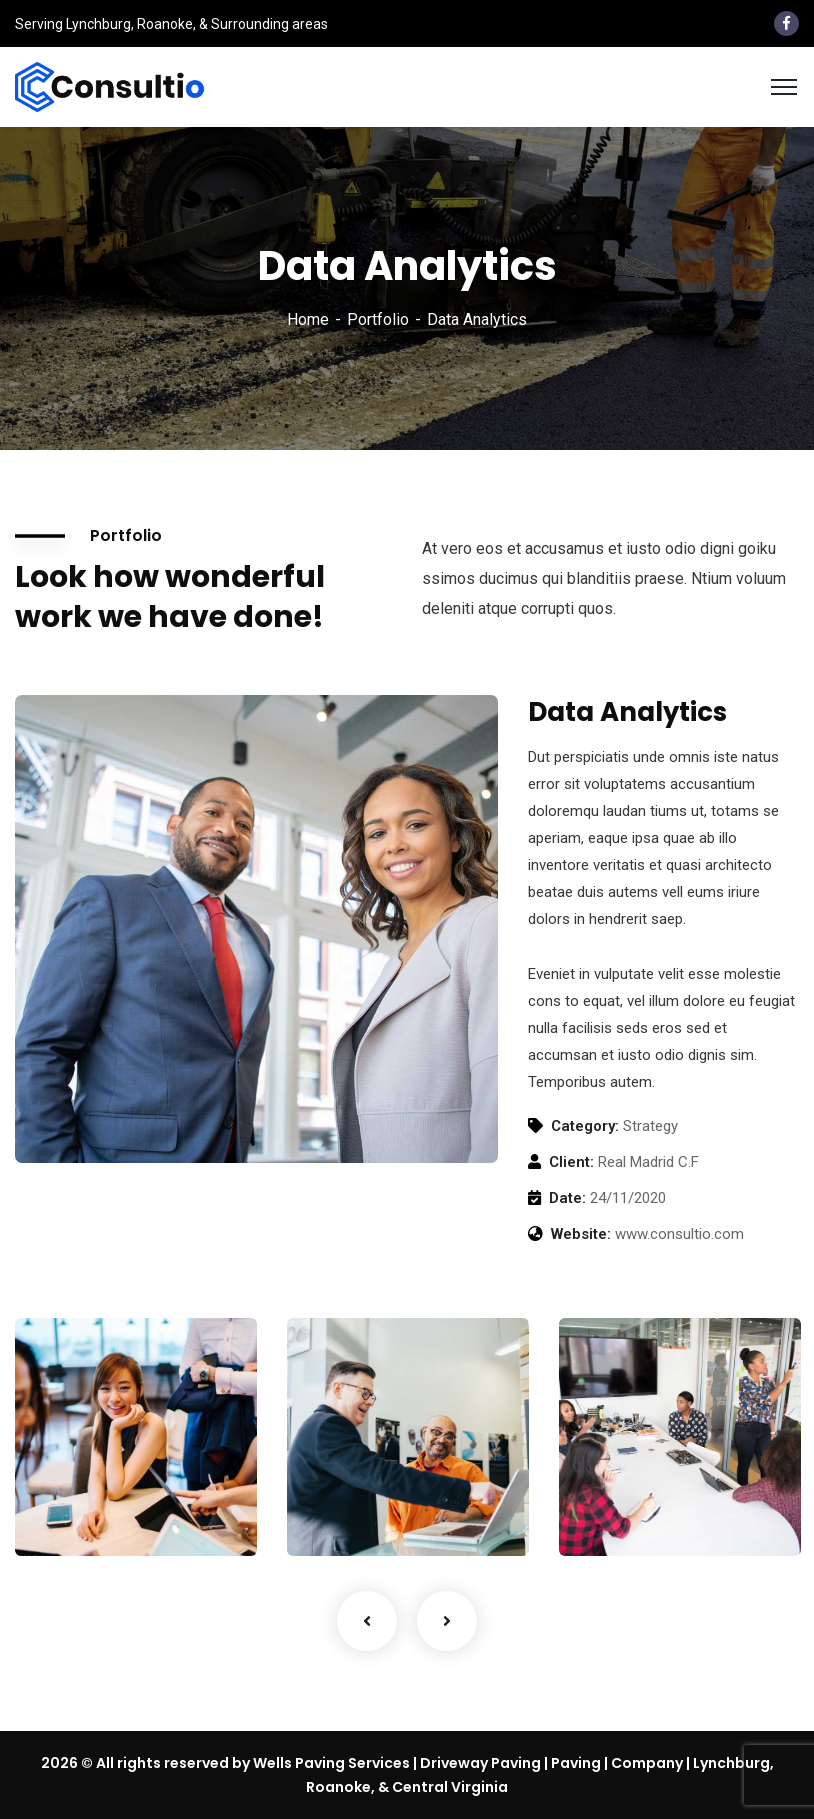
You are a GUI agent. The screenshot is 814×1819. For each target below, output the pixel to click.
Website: (581, 1234)
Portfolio (378, 319)
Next (447, 1621)
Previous (367, 1621)
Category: (585, 1126)
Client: (571, 1162)
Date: (567, 1198)
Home (308, 319)
